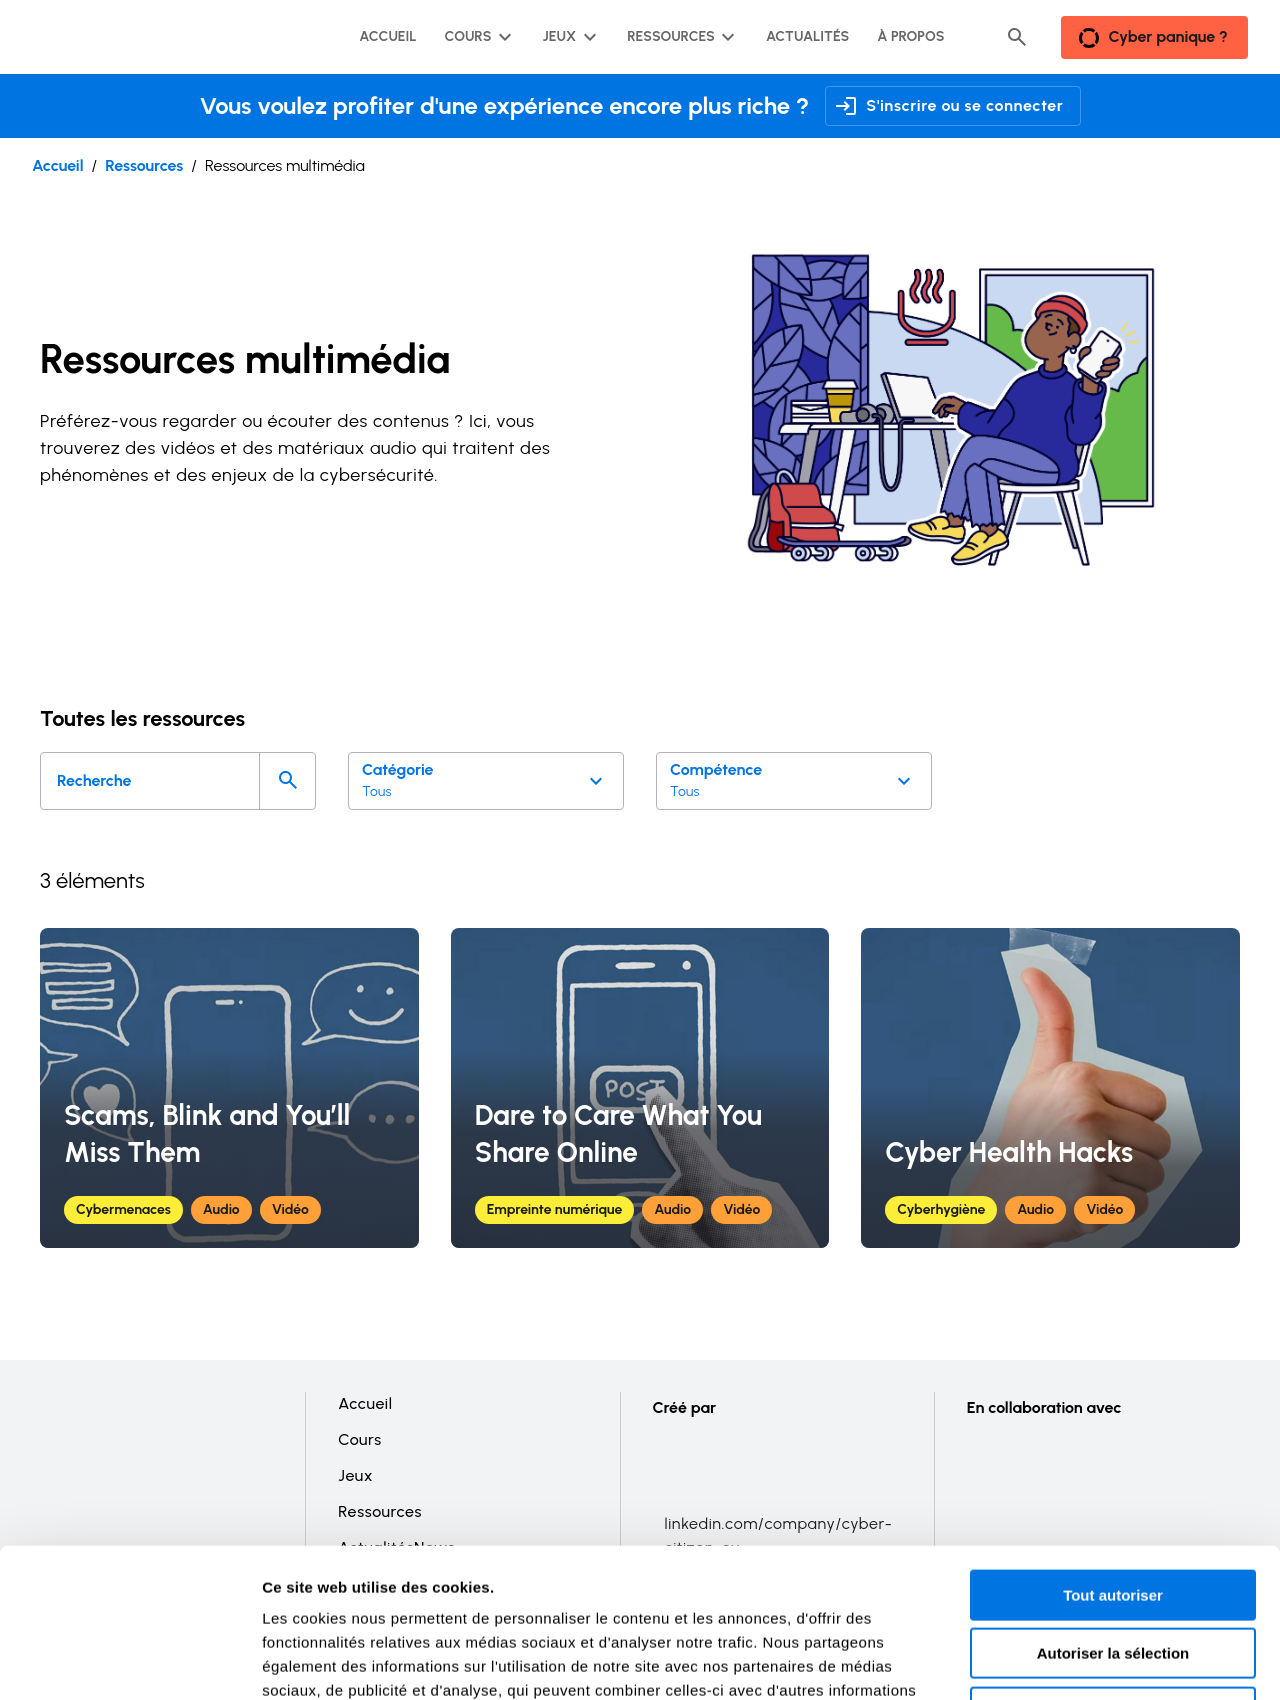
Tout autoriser (1113, 1455)
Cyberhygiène (941, 1209)
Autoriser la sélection (1113, 1514)
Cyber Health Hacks (1009, 1152)
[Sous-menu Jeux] (567, 37)
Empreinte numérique (555, 1209)
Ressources (144, 165)
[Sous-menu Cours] (476, 37)
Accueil (58, 165)
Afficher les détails (1101, 1660)
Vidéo (290, 1209)
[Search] (287, 781)
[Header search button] (1017, 37)
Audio (221, 1209)
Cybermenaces (123, 1209)
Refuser (1113, 1572)
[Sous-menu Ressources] (679, 37)
